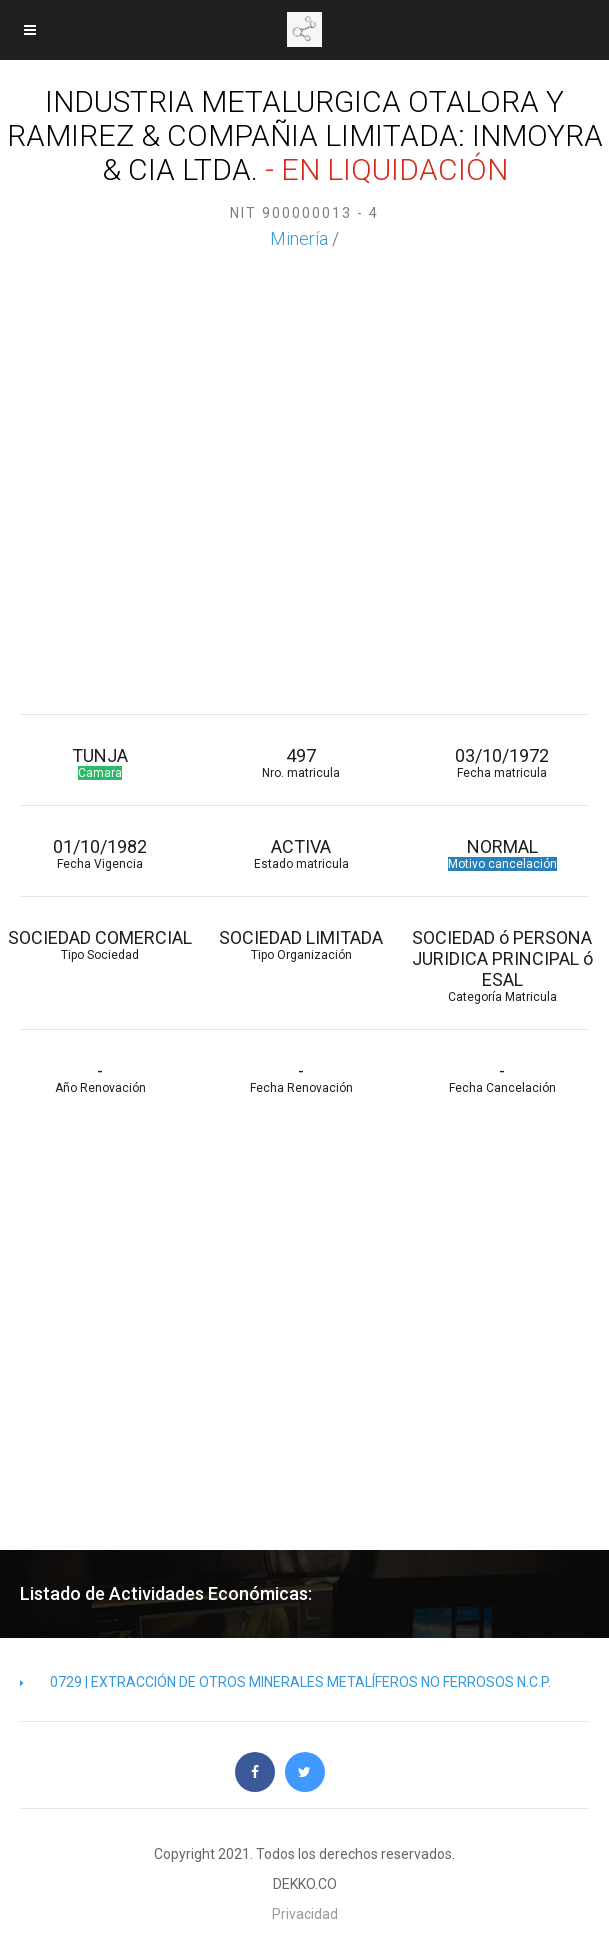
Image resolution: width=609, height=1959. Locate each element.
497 (301, 762)
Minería (299, 238)
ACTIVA (301, 853)
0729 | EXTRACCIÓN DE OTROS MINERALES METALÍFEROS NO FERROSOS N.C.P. (285, 1682)
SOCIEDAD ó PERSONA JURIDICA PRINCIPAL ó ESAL (502, 965)
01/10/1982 (100, 853)
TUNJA (100, 762)
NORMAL (502, 853)
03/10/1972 (502, 762)
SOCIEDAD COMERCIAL (100, 944)
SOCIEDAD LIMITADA (301, 944)
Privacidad (305, 1914)
